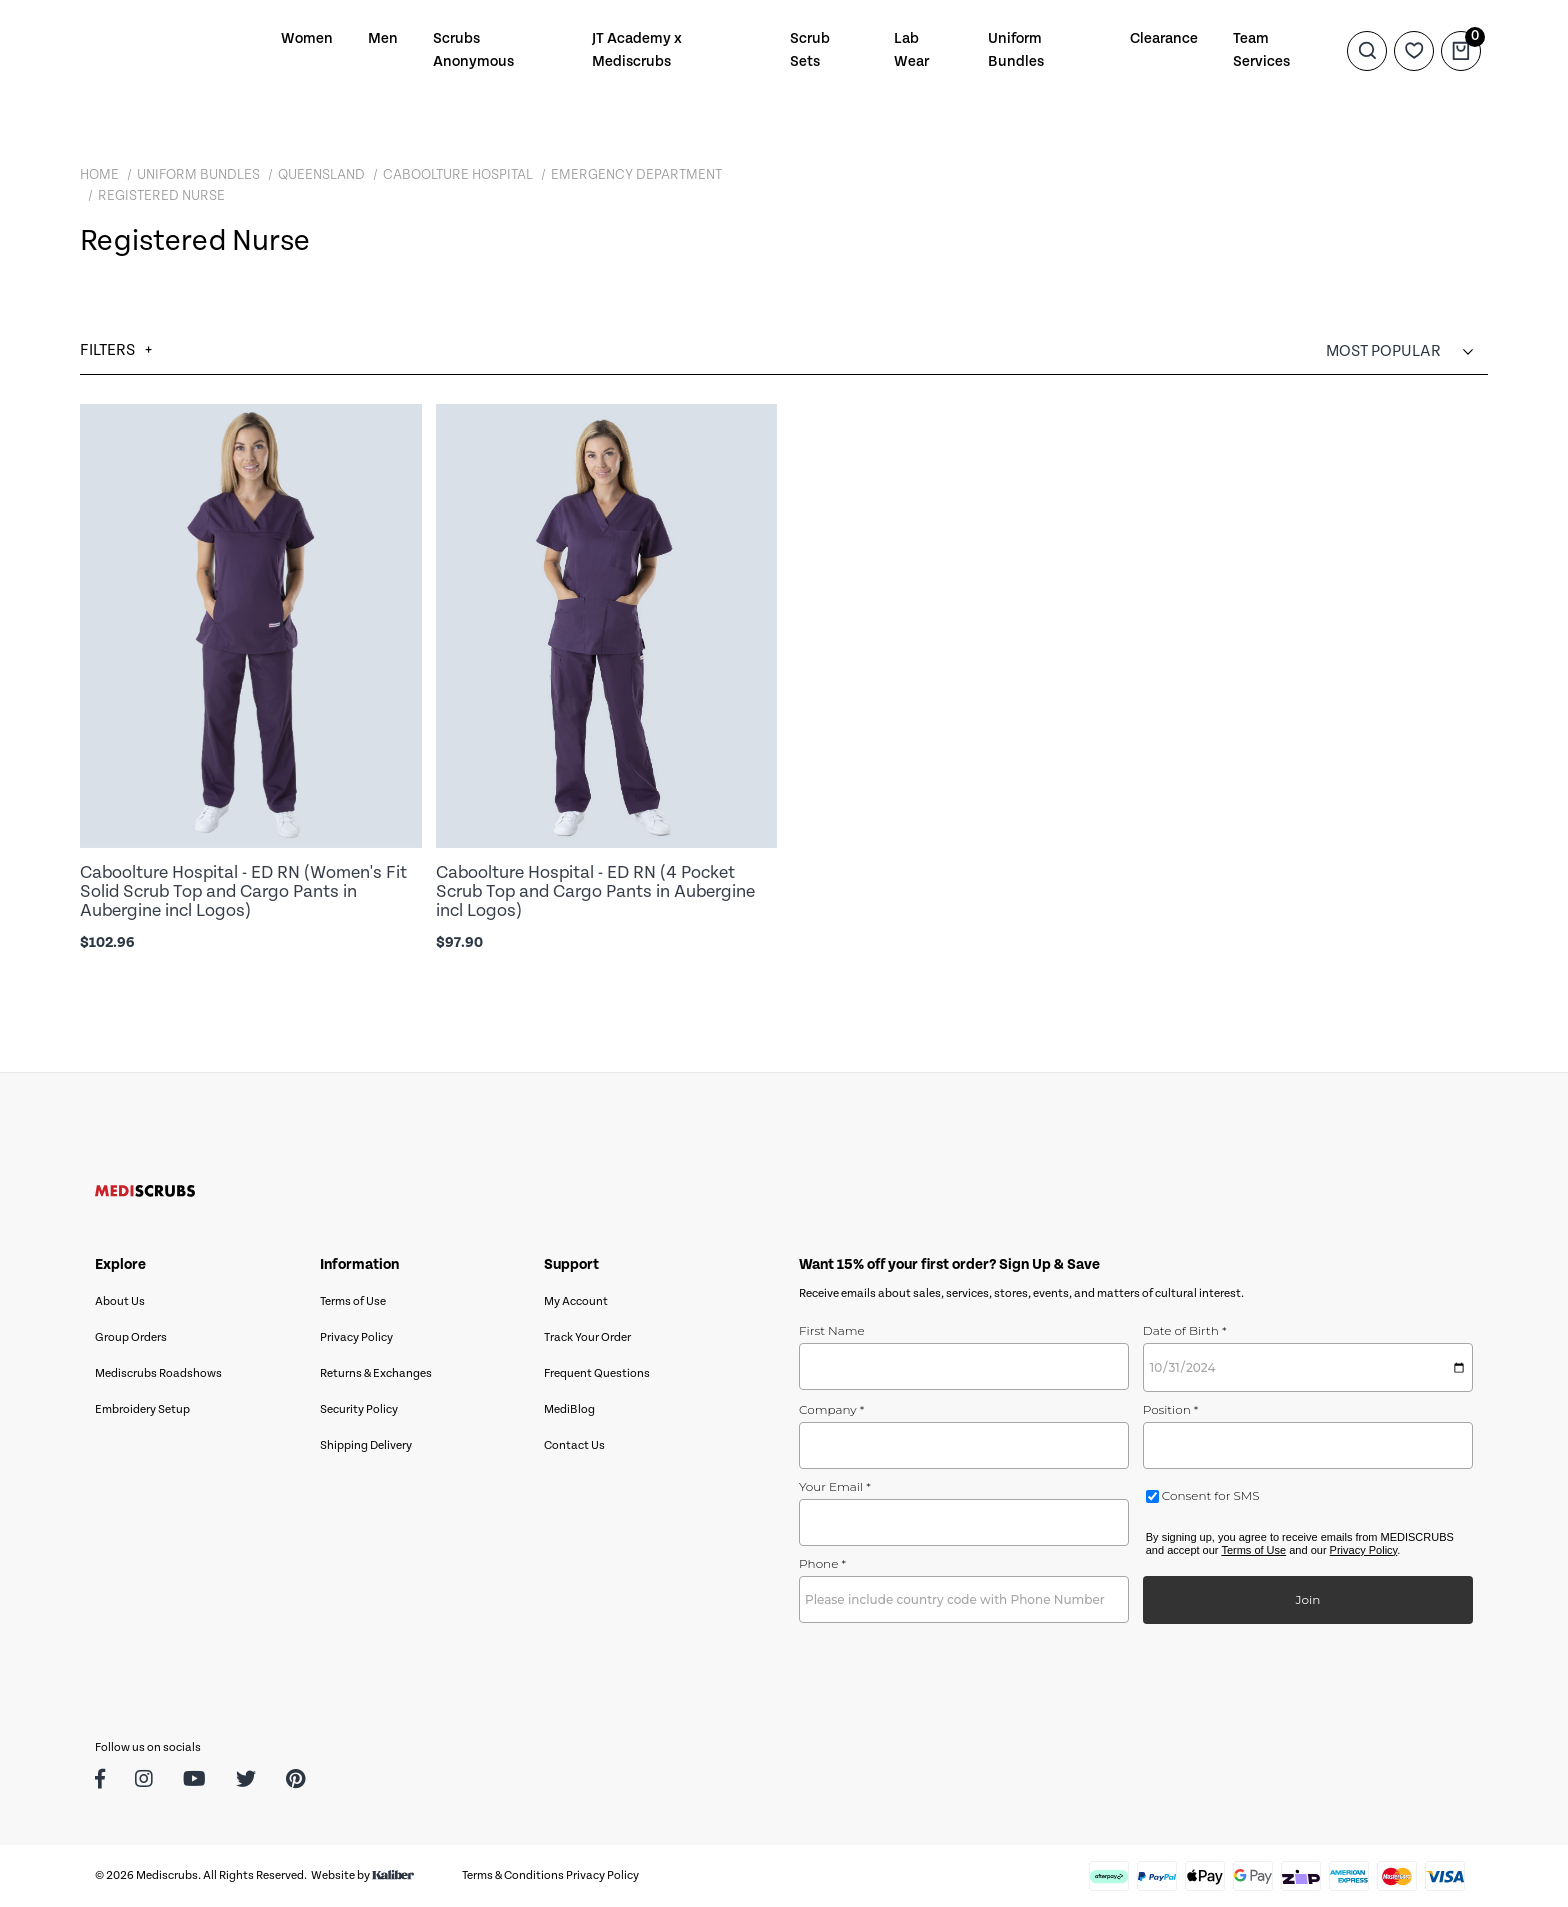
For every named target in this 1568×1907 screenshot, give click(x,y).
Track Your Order (587, 1337)
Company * (831, 1409)
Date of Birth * (1185, 1330)
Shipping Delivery (366, 1445)
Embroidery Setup (142, 1409)
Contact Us (574, 1445)
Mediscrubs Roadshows (158, 1373)
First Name (832, 1330)
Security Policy (359, 1409)
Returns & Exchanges (376, 1373)
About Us (120, 1301)
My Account (576, 1301)
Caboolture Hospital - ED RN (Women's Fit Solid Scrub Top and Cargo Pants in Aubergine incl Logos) (243, 891)
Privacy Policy (356, 1337)
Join (1307, 1599)
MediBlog (569, 1409)
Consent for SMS (1209, 1495)
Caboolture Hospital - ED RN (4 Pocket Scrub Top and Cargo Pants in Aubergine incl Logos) (595, 891)
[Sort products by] (1407, 351)
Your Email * (835, 1486)
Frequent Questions (597, 1373)
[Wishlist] (1414, 50)
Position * (1171, 1409)
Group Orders (131, 1337)
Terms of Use (353, 1301)
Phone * (822, 1563)
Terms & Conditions (513, 1875)
